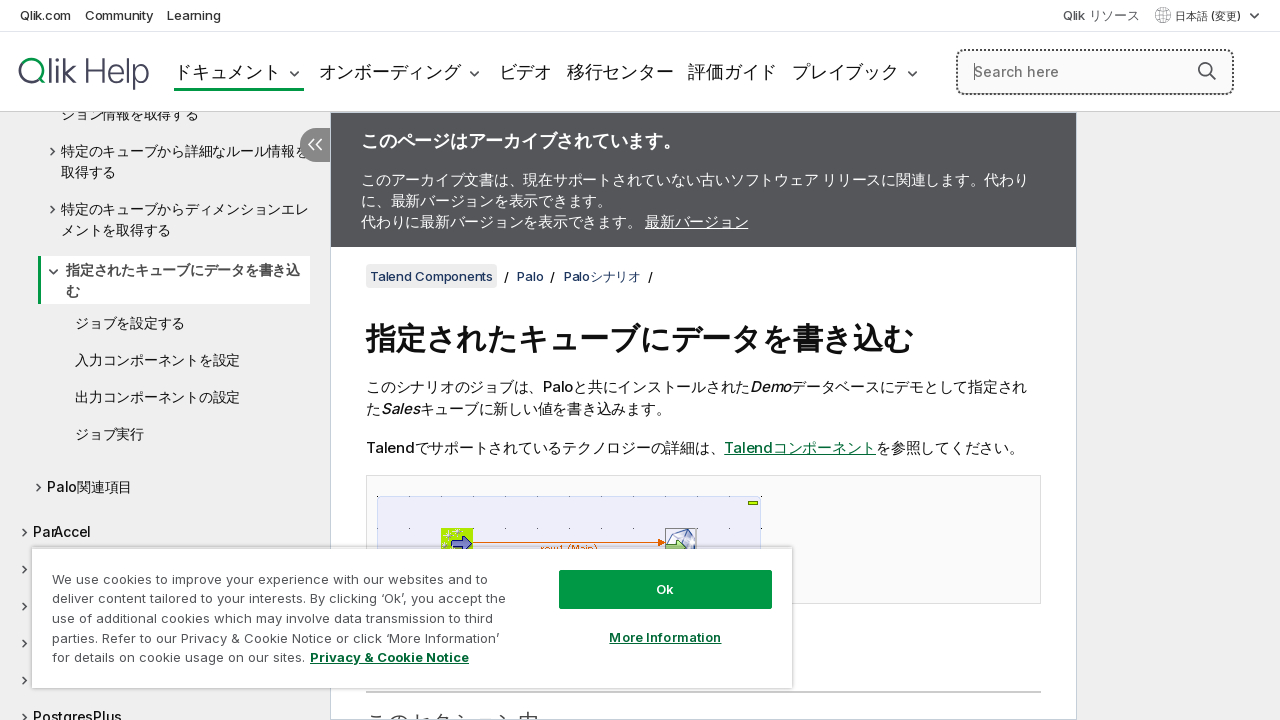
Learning (193, 15)
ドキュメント (227, 71)
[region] (403, 610)
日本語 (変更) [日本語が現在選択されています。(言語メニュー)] (1209, 16)
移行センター (620, 71)
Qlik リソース (1101, 15)
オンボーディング (390, 71)
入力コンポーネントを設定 (157, 359)
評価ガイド (732, 71)
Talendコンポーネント (800, 447)
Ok (650, 574)
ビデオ (525, 71)
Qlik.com (45, 15)
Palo (530, 276)
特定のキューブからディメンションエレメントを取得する (185, 219)
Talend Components (431, 276)
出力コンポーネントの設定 (157, 396)
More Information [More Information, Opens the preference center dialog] (650, 622)
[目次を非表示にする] (315, 145)
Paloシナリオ (602, 276)
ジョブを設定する (130, 322)
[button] (1207, 71)
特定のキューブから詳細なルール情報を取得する (185, 161)
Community (119, 15)
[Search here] (1095, 72)
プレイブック (845, 71)
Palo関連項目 (89, 486)
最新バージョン (696, 221)
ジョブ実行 (109, 433)
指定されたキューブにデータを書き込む (183, 280)
